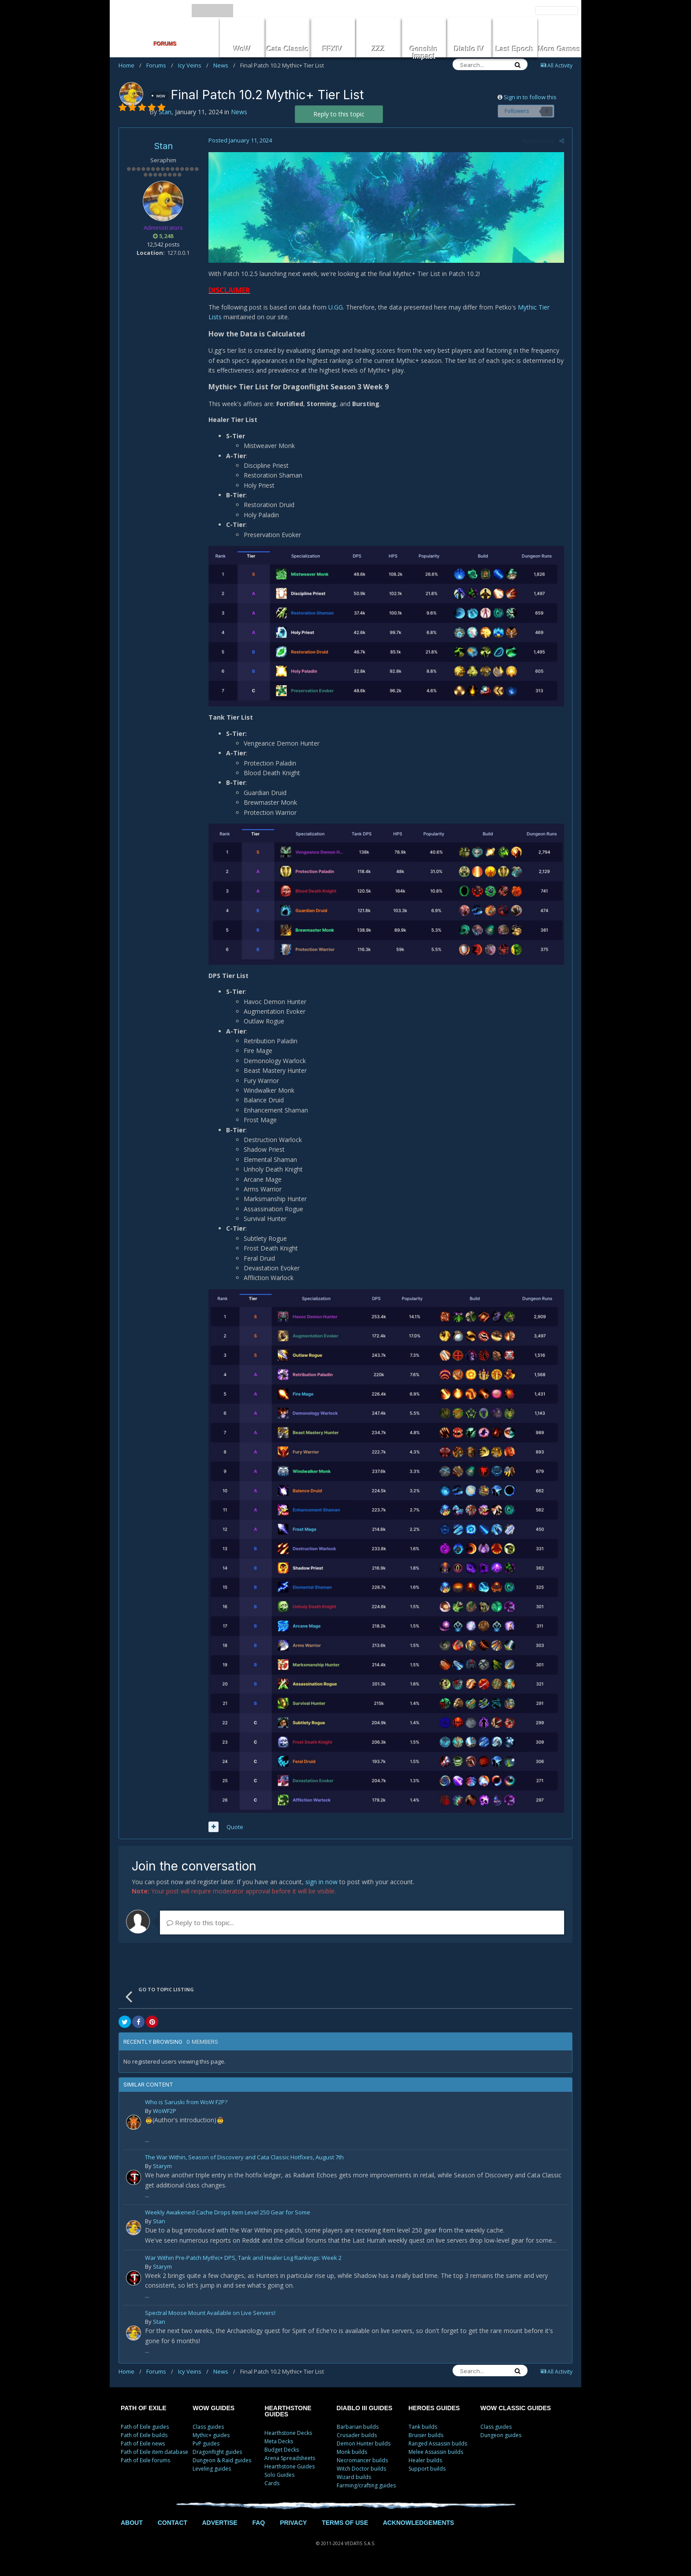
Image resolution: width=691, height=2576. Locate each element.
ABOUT (132, 2531)
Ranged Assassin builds (438, 2452)
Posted (239, 140)
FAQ (258, 2531)
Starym (162, 2174)
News (224, 65)
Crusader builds (357, 2443)
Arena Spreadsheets (289, 2466)
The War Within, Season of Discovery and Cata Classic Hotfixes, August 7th (244, 2165)
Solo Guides (279, 2483)
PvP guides (206, 2452)
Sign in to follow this (530, 97)
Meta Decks (278, 2449)
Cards (271, 2491)
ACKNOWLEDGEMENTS (418, 2531)
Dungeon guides (500, 2443)
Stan (163, 146)
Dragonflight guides (217, 2460)
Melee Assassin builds (436, 2460)
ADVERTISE (219, 2531)
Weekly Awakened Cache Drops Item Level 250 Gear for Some (227, 2221)
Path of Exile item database (154, 2460)
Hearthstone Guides (289, 2475)
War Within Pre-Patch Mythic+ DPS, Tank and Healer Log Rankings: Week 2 (243, 2266)
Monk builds (352, 2460)
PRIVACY (293, 2531)
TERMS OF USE (345, 2531)
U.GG (334, 308)
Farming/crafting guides (366, 2494)
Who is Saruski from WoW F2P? (186, 2110)
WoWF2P (164, 2119)
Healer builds (425, 2468)
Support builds (427, 2477)
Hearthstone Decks (288, 2441)
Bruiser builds (426, 2443)
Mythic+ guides (211, 2443)
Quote (233, 1835)
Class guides (208, 2435)
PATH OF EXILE (144, 2416)
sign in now (321, 1889)
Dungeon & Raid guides (222, 2468)
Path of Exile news (143, 2452)
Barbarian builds (358, 2435)
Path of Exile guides (145, 2435)
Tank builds (423, 2435)
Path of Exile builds (144, 2443)
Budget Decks (281, 2458)
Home (130, 65)
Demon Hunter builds (363, 2452)
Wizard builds (354, 2485)
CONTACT (172, 2531)
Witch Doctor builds (361, 2477)
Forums (159, 65)
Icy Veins (193, 65)
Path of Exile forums (145, 2468)
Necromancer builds (362, 2468)
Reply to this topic (338, 114)
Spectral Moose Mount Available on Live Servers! (210, 2321)
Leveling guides (212, 2477)
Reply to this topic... (200, 1930)
